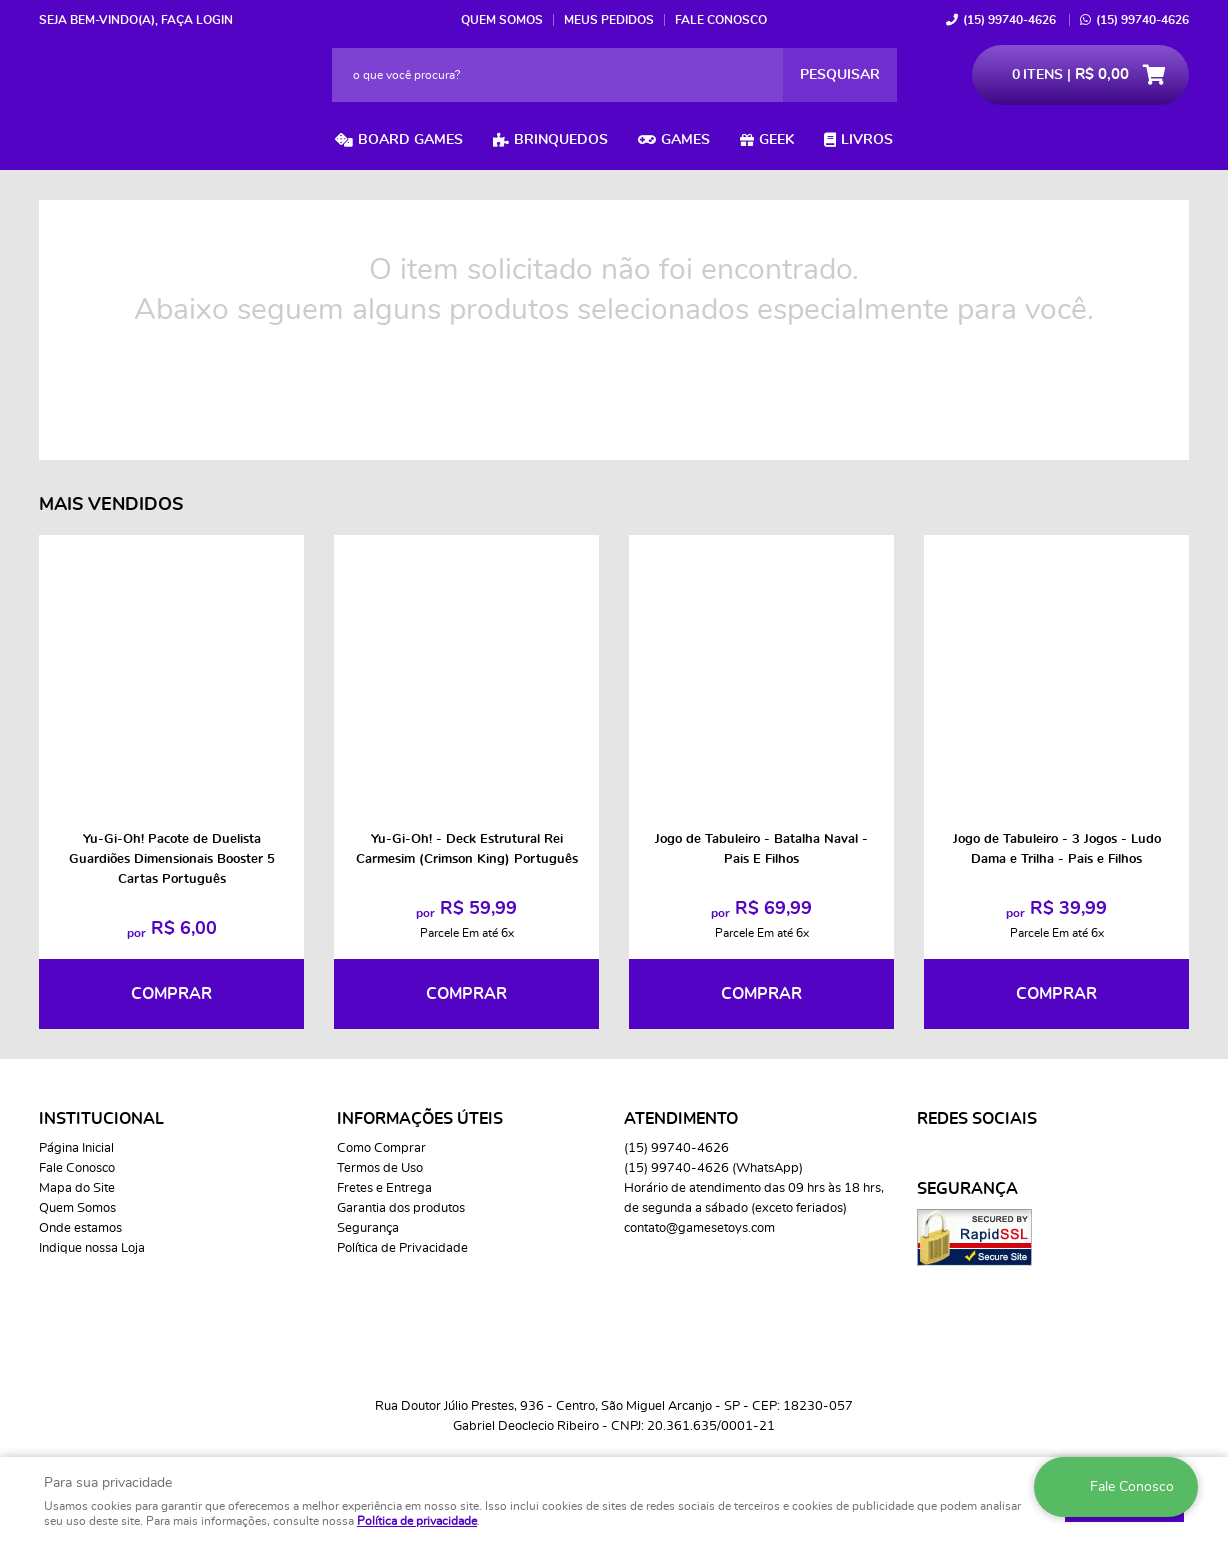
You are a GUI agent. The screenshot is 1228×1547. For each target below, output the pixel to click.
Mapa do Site (77, 1188)
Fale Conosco (721, 20)
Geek (776, 140)
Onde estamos (80, 1228)
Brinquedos (561, 140)
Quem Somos (502, 20)
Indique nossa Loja (92, 1248)
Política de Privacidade (402, 1248)
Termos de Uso (380, 1168)
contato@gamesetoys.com (699, 1228)
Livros (867, 140)
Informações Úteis (420, 1119)
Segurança (368, 1228)
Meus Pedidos (609, 20)
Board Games (410, 140)
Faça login (197, 20)
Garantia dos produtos (401, 1208)
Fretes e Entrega (384, 1188)
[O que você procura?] (840, 75)
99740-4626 (1009, 20)
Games (685, 140)
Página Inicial (76, 1148)
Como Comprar (381, 1148)
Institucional (101, 1119)
